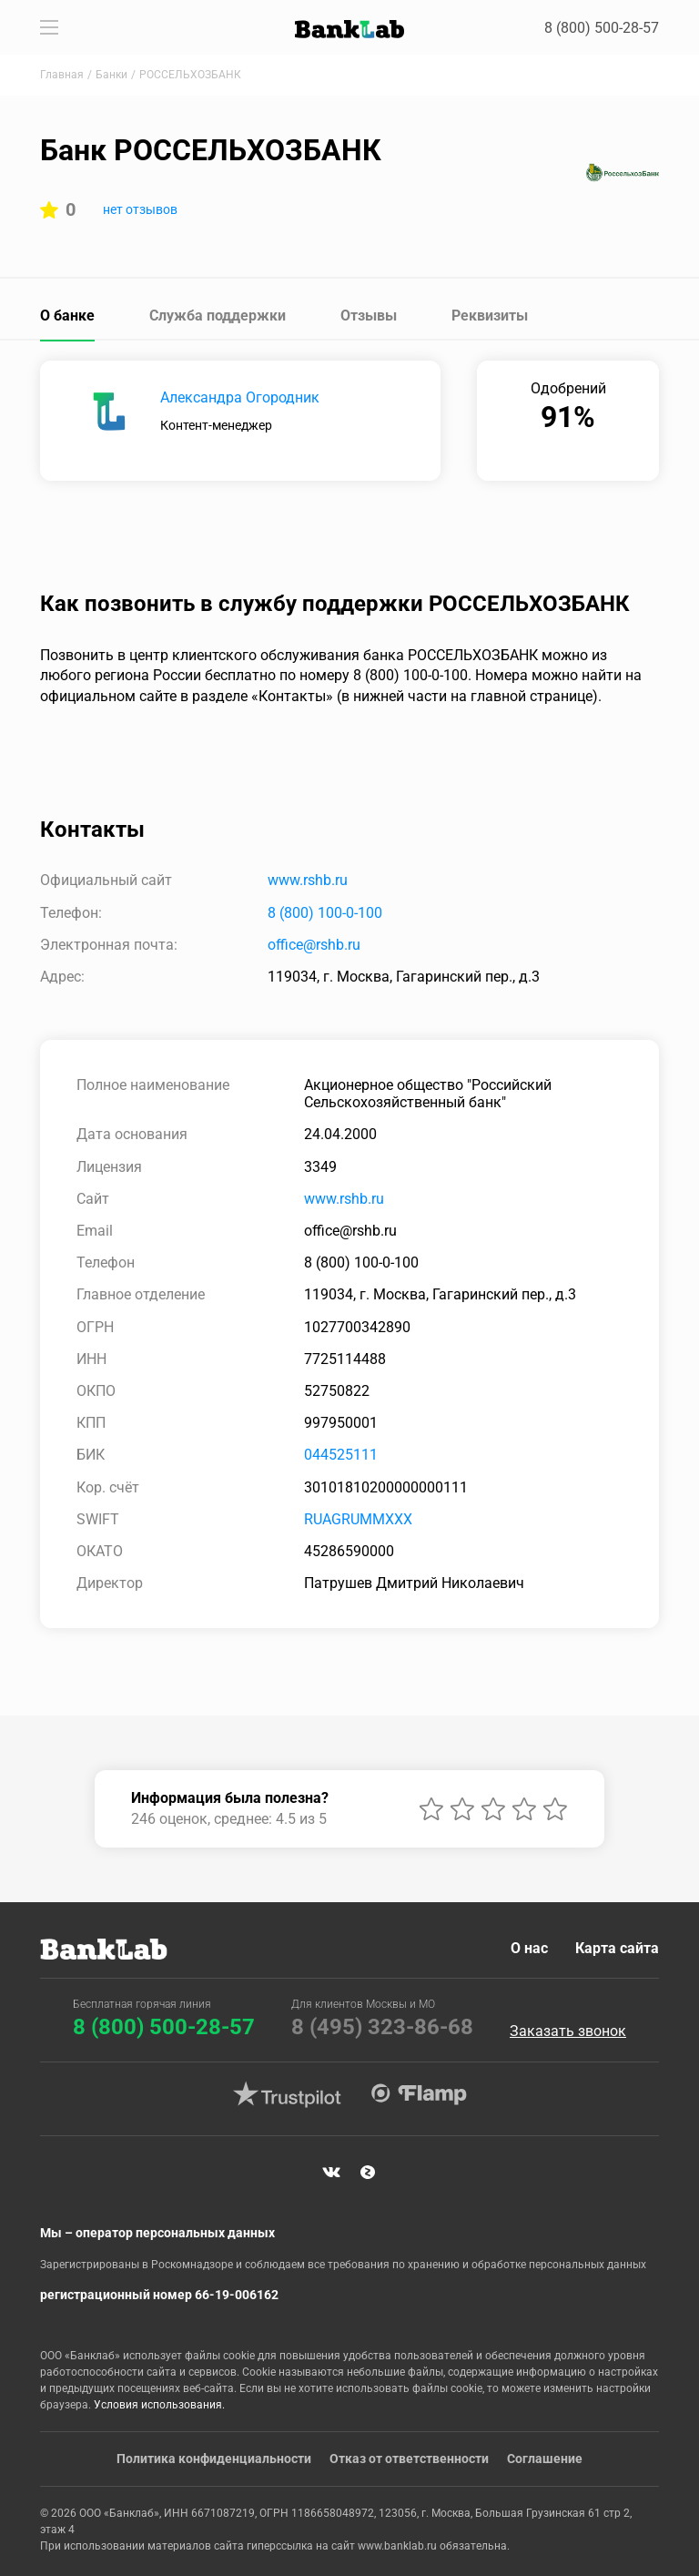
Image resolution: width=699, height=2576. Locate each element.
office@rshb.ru (314, 944)
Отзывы (368, 315)
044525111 (341, 1454)
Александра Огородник (239, 397)
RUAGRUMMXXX (358, 1519)
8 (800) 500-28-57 (601, 27)
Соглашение (544, 2458)
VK (331, 2173)
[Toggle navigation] (49, 27)
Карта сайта (617, 1948)
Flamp (419, 2094)
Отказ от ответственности (409, 2458)
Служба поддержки (217, 315)
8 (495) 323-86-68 (382, 2027)
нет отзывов (140, 209)
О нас (529, 1948)
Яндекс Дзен (368, 2173)
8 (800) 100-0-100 (325, 912)
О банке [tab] (67, 315)
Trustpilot (286, 2094)
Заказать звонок (568, 2031)
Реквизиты (489, 315)
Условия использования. (159, 2404)
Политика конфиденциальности (213, 2458)
